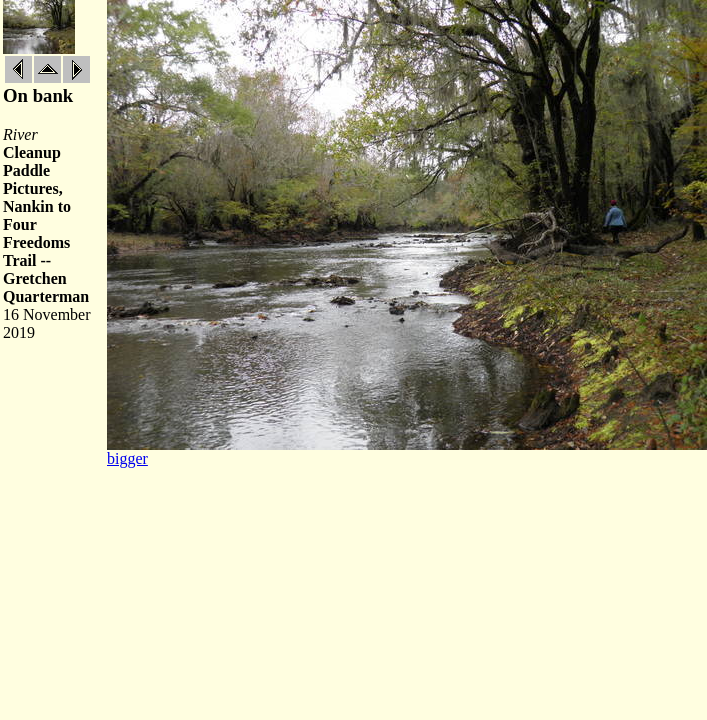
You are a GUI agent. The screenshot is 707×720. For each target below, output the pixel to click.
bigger (127, 458)
